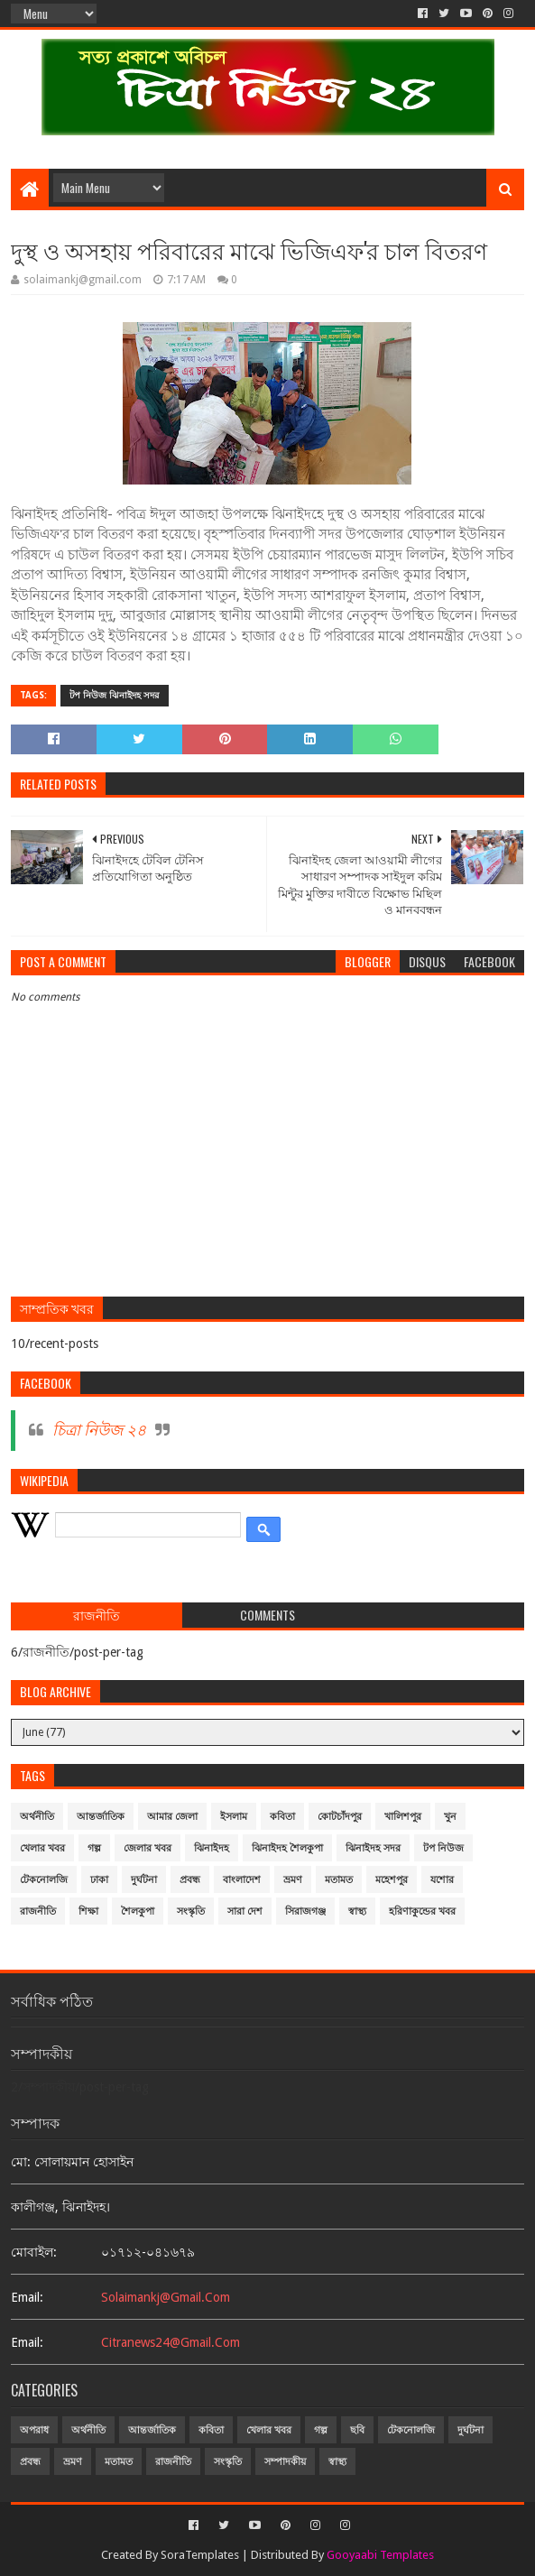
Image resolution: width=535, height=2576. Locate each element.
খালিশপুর (402, 1817)
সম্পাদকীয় (285, 2462)
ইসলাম (233, 1817)
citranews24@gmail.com (170, 2342)
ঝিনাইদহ (211, 1848)
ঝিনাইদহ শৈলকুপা (287, 1848)
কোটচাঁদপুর (340, 1817)
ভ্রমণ (292, 1880)
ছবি (357, 2430)
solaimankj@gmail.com (165, 2297)
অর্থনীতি (37, 1817)
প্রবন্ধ (190, 1880)
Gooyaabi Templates (380, 2555)
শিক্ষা (88, 1911)
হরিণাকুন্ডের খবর (422, 1911)
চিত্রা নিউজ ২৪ (99, 1430)
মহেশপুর (391, 1880)
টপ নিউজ (443, 1848)
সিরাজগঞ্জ (305, 1911)
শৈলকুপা (137, 1911)
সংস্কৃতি (191, 1911)
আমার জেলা (172, 1817)
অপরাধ (34, 2430)
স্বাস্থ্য (357, 1911)
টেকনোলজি (44, 1880)
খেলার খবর (42, 1848)
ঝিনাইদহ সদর (373, 1848)
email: (27, 2297)
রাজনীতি (38, 1911)
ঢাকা (99, 1880)
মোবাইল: (34, 2252)
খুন (450, 1817)
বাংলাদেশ (242, 1880)
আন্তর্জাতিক (101, 1817)
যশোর (442, 1880)
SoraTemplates (200, 2555)
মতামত (339, 1880)
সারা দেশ (245, 1911)
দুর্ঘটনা (144, 1880)
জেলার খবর (147, 1848)
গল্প (94, 1848)
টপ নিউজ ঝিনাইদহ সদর (114, 695)
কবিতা (282, 1817)
